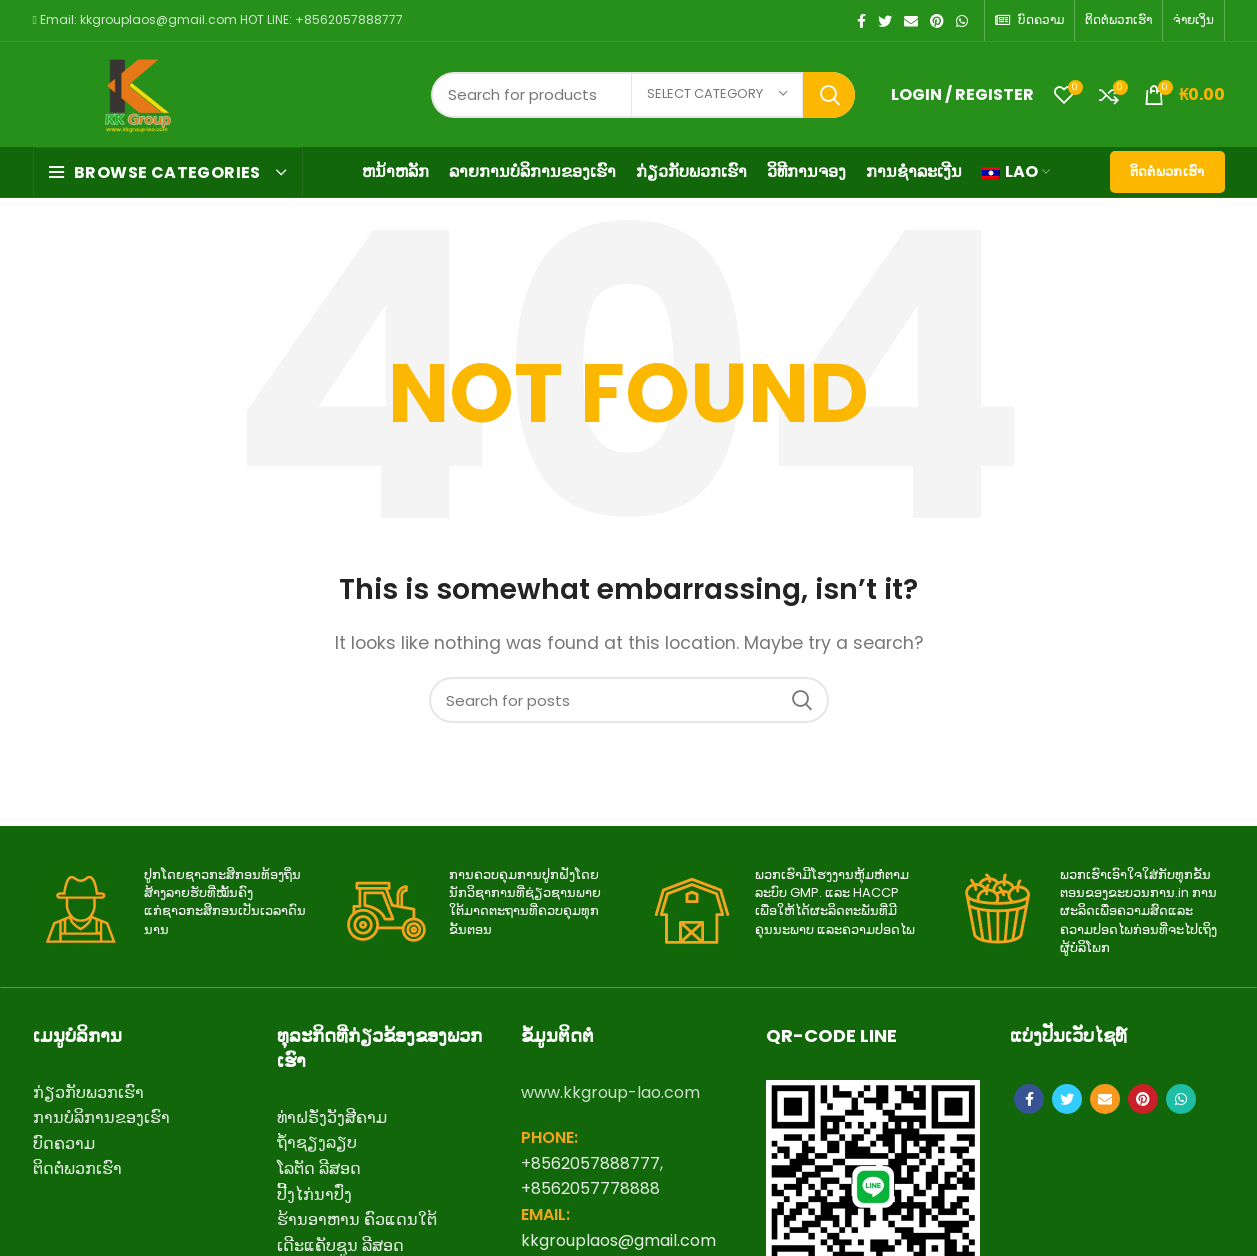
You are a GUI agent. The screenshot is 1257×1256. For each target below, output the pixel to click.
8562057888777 (595, 1163)
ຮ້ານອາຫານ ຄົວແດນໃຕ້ (357, 1219)
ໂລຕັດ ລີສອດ (319, 1168)
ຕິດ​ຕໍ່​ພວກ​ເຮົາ (77, 1168)
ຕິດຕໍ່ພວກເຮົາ (1167, 171)
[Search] (629, 700)
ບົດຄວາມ (64, 1143)
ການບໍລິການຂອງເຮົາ (101, 1117)
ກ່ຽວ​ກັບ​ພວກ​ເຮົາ (88, 1092)
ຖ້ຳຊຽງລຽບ (317, 1142)
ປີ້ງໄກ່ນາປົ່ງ (314, 1194)
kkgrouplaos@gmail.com (618, 1240)
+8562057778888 (590, 1188)
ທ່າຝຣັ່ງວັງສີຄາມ (332, 1117)
